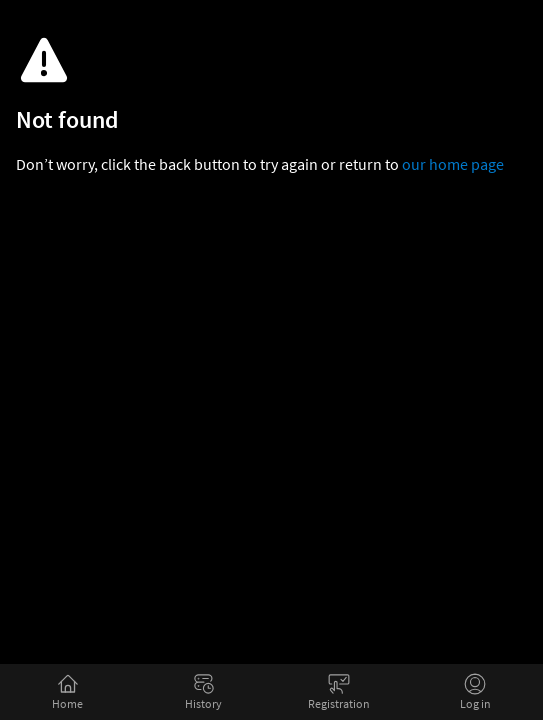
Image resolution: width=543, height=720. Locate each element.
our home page (453, 164)
